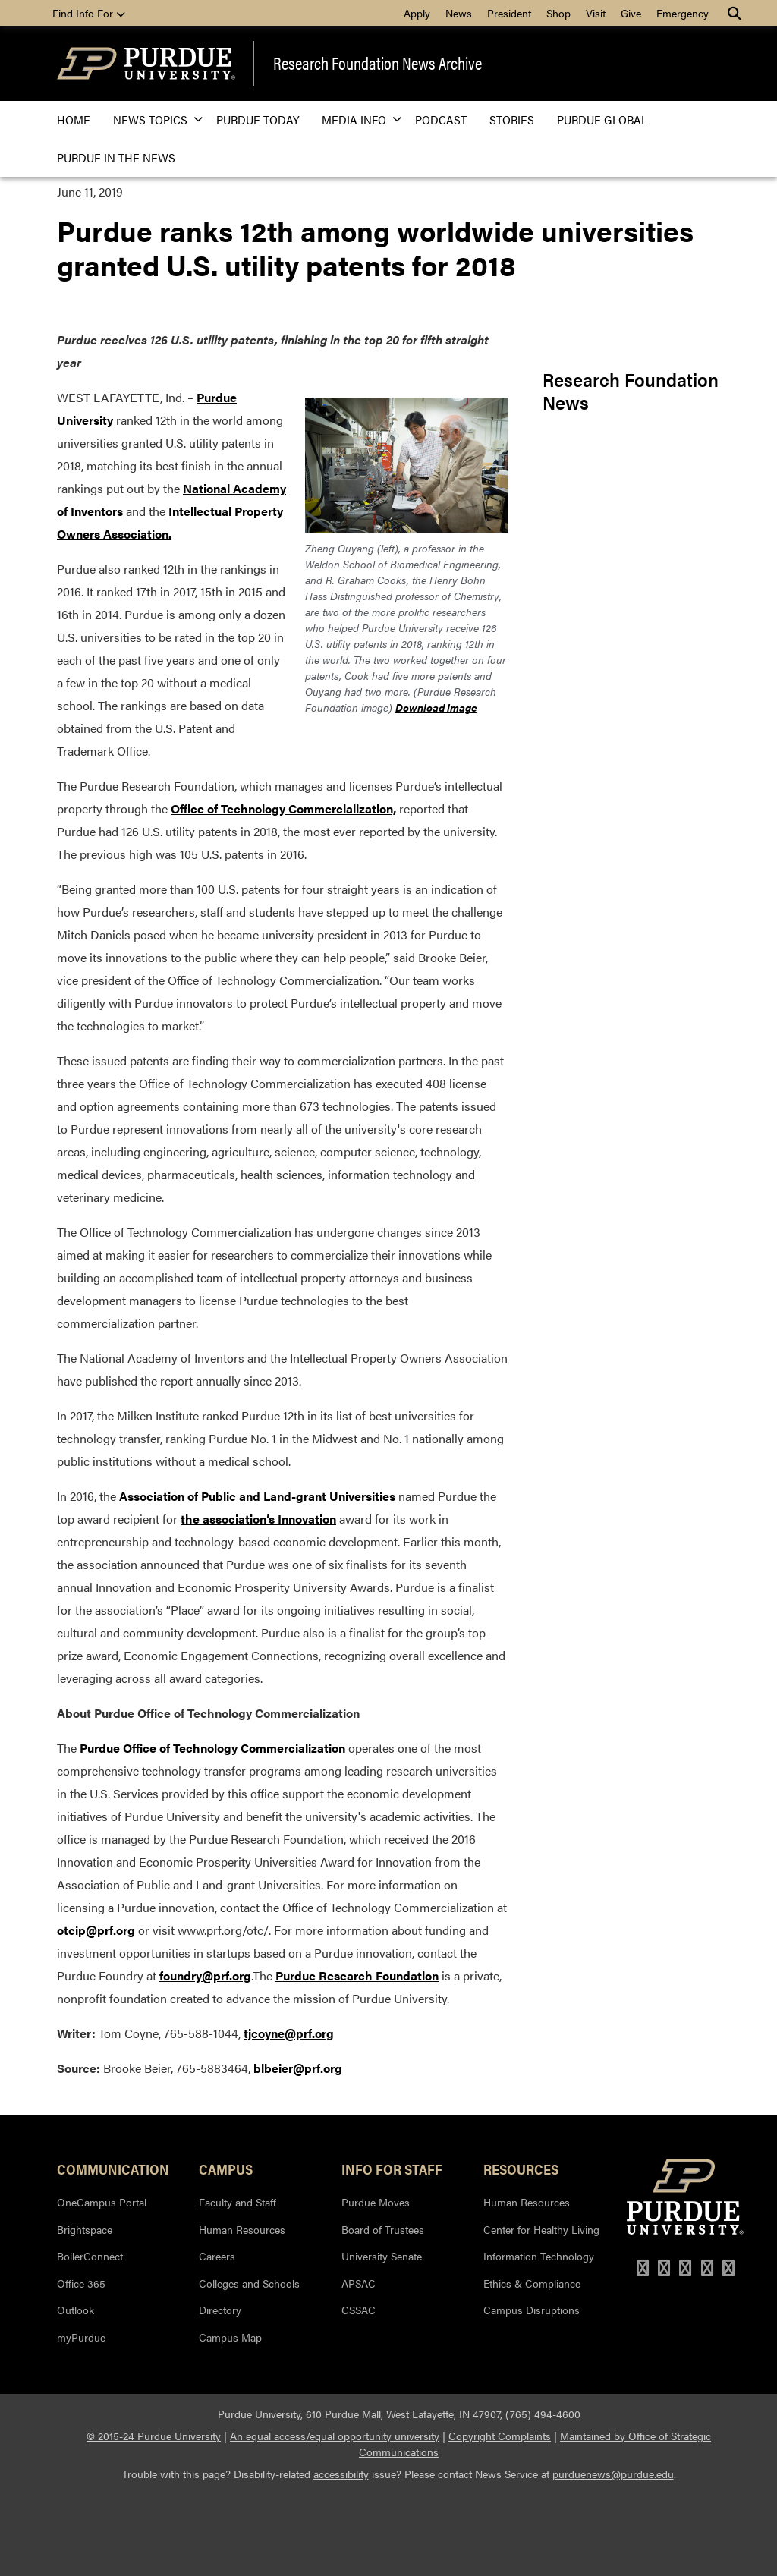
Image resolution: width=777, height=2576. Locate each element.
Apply (417, 12)
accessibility (341, 2473)
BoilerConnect (90, 2255)
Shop (558, 12)
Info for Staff (391, 2168)
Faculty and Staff (237, 2202)
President (509, 12)
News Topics (153, 119)
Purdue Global (602, 119)
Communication (113, 2168)
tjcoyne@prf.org (289, 2033)
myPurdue (81, 2337)
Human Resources (242, 2229)
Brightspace (84, 2229)
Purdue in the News (116, 157)
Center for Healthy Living (541, 2229)
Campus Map (230, 2337)
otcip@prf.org (96, 1930)
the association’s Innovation (258, 1518)
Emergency (682, 12)
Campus (226, 2168)
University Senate (381, 2255)
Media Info (357, 119)
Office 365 (81, 2283)
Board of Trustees (382, 2229)
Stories (511, 119)
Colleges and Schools (249, 2283)
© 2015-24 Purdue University (154, 2435)
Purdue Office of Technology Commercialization (212, 1748)
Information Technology (538, 2255)
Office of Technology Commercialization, (283, 808)
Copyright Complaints (499, 2435)
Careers (217, 2255)
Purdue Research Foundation (357, 1975)
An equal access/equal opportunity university (334, 2435)
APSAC (358, 2283)
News (458, 12)
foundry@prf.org (205, 1975)
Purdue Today (257, 119)
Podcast (441, 119)
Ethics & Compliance (531, 2283)
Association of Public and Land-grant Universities (257, 1496)
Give (631, 12)
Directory (220, 2309)
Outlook (75, 2309)
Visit (596, 12)
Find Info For (88, 12)
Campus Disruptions (531, 2309)
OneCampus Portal (101, 2202)
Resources (520, 2168)
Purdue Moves (375, 2202)
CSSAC (358, 2309)
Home (73, 119)
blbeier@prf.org (297, 2068)
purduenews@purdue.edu (613, 2473)
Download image (436, 707)
